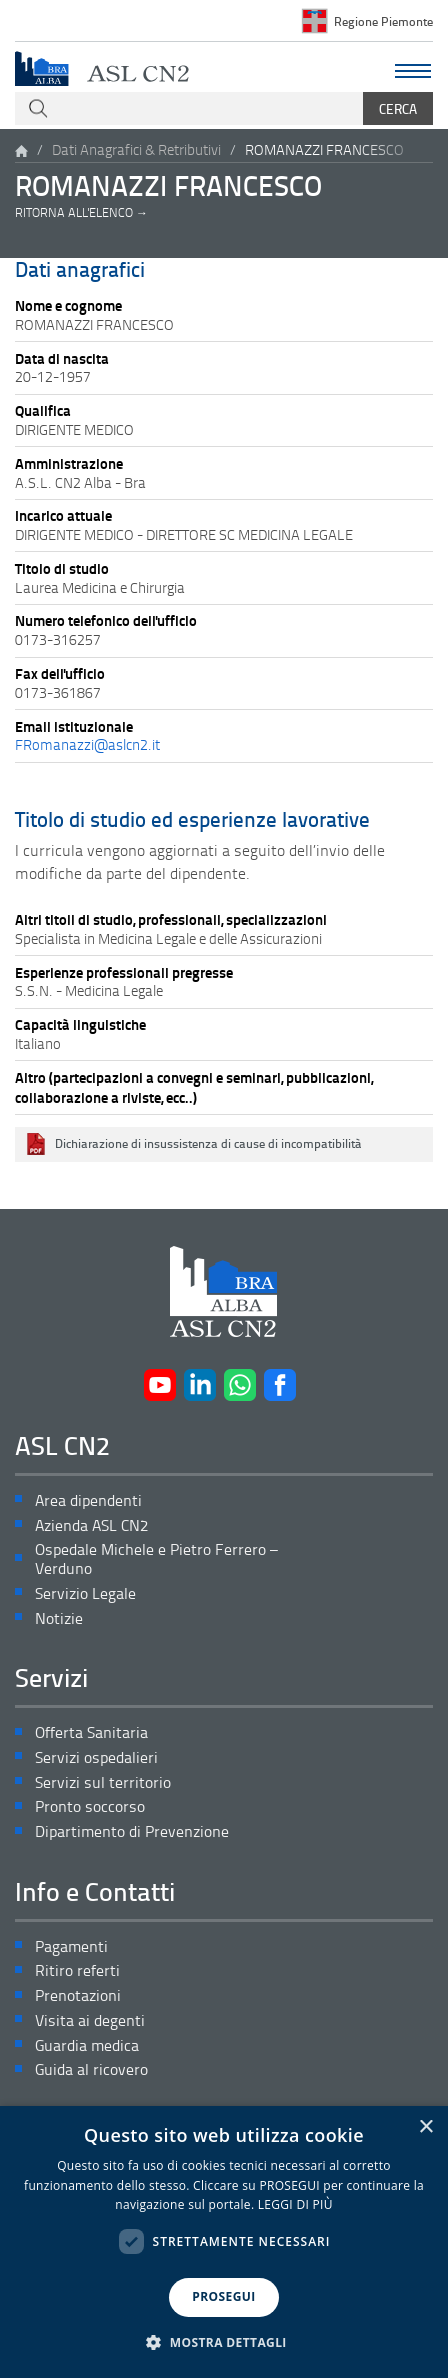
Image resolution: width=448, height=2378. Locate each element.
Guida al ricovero (91, 2069)
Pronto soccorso (90, 1806)
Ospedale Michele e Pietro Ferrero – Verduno (156, 1559)
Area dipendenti (88, 1500)
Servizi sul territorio (103, 1782)
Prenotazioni (78, 1995)
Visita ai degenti (90, 2020)
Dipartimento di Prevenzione (132, 1831)
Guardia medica (87, 2045)
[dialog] (224, 2242)
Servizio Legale (85, 1593)
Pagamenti (71, 1946)
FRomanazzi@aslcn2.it (87, 744)
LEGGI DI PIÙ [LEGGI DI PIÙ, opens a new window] (295, 2204)
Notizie (59, 1618)
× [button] (425, 2127)
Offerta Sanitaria (91, 1732)
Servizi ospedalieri (96, 1757)
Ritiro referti (77, 1970)
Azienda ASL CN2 (91, 1525)
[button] (224, 2343)
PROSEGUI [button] (223, 2296)
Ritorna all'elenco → (81, 212)
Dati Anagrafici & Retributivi (136, 149)
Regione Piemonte (383, 21)
